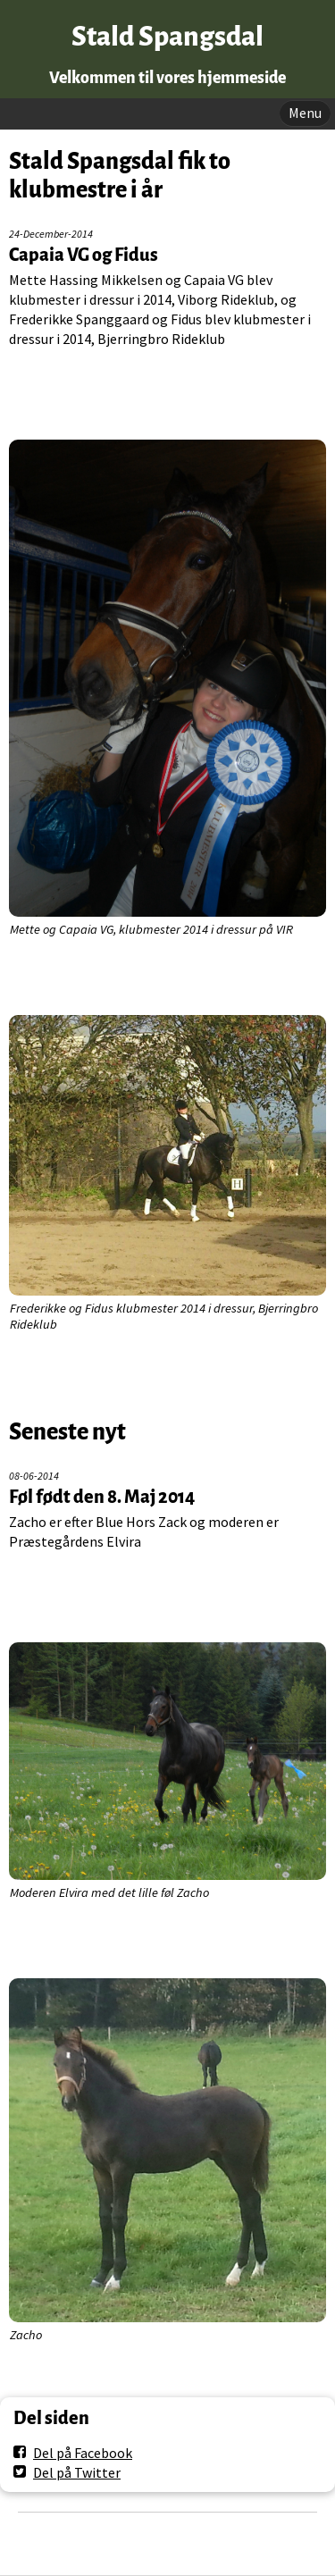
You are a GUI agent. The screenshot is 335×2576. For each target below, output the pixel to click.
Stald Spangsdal (167, 37)
